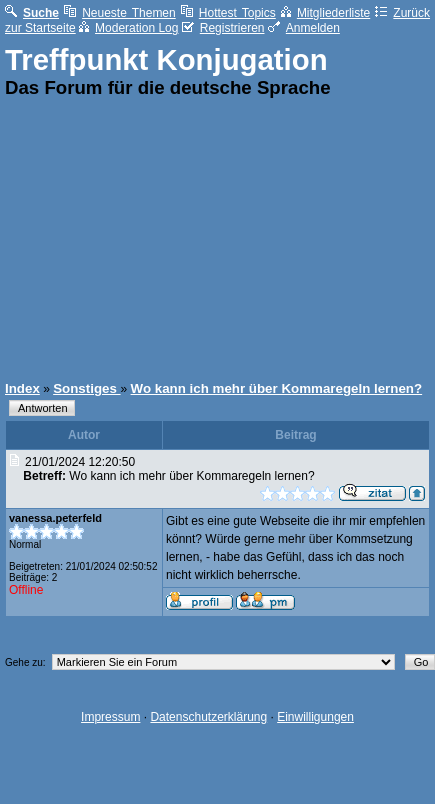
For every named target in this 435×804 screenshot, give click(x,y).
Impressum (110, 717)
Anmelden (304, 28)
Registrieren (223, 28)
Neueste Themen (120, 13)
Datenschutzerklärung (208, 717)
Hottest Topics (228, 13)
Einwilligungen (315, 717)
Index (22, 388)
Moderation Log (128, 28)
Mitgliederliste (325, 13)
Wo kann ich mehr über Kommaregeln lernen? (277, 388)
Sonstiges (86, 388)
